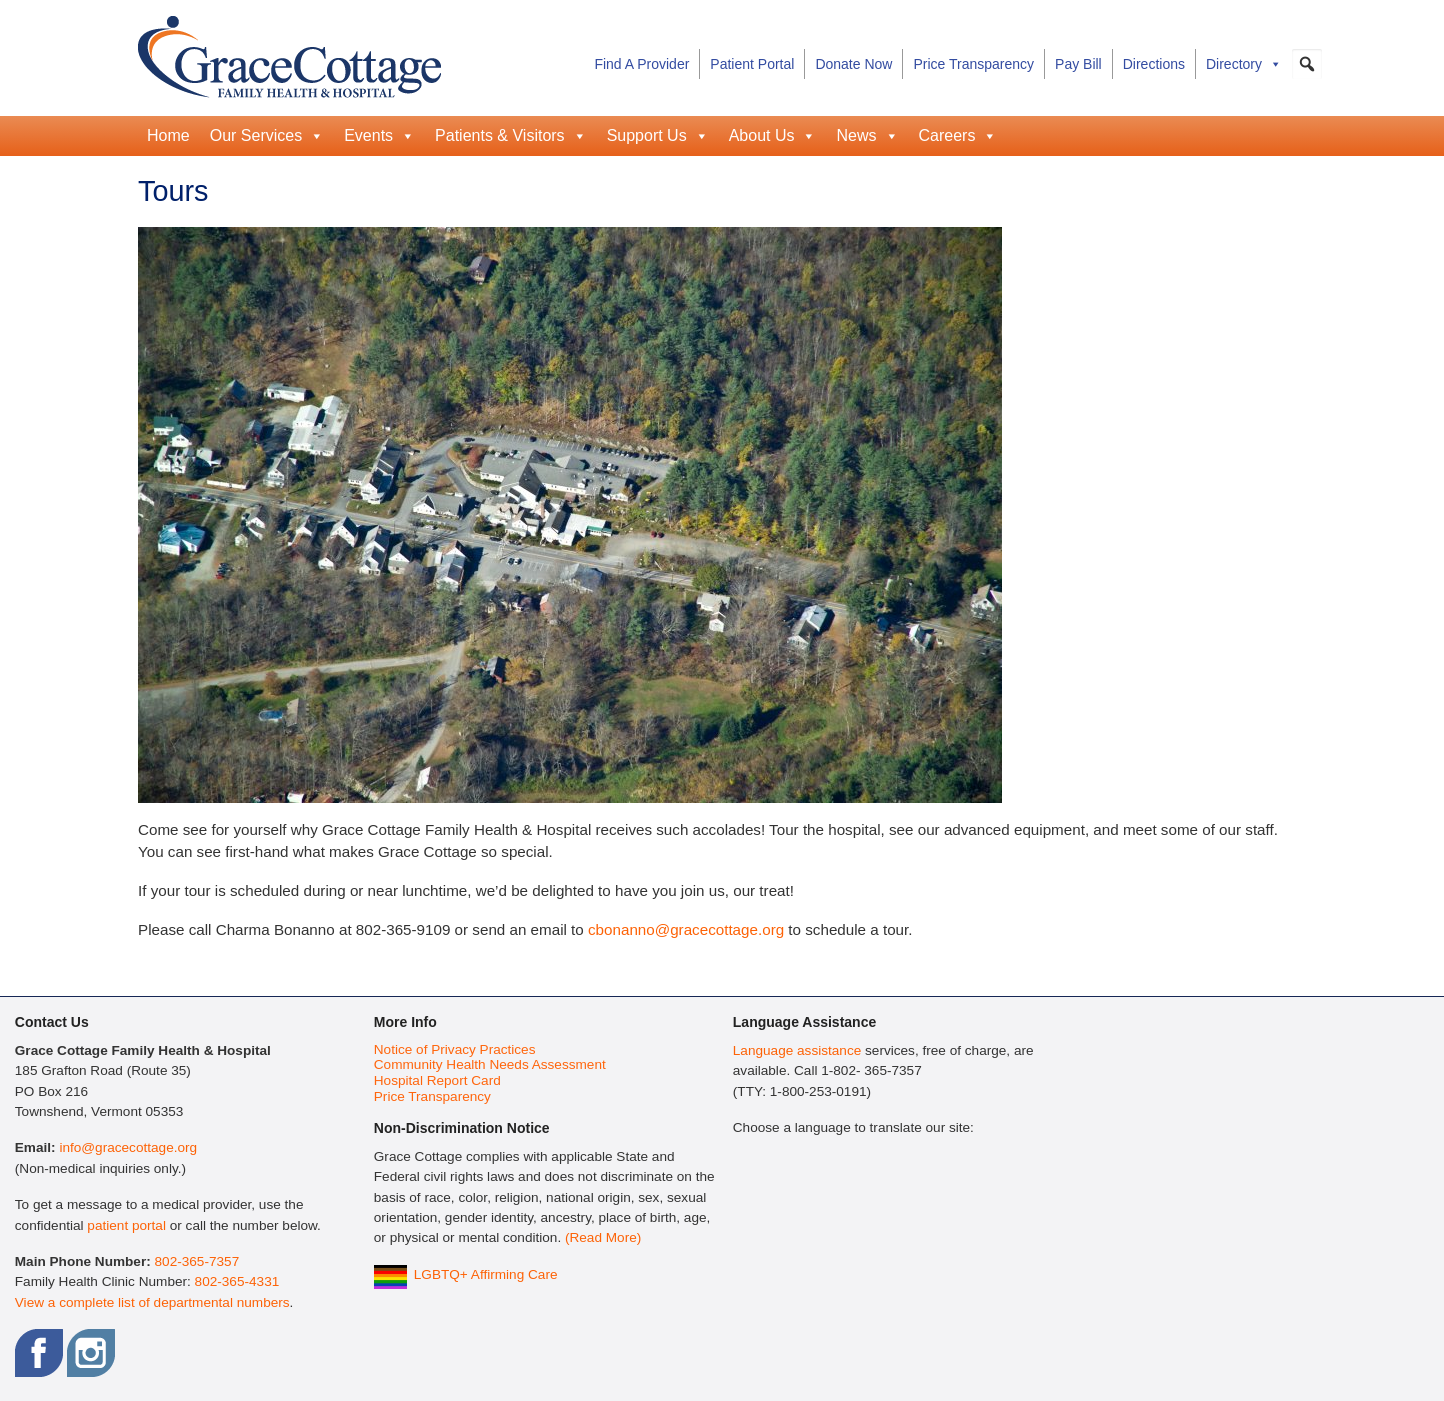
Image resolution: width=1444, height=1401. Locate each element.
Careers (958, 136)
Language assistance (797, 1050)
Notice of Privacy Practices (455, 1049)
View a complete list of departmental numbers (152, 1302)
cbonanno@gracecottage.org (686, 929)
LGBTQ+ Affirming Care (486, 1274)
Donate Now (853, 64)
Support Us (658, 136)
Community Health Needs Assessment (490, 1064)
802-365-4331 (237, 1281)
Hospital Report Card (437, 1080)
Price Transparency (973, 64)
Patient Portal (752, 64)
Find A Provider (641, 64)
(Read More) (603, 1237)
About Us (773, 136)
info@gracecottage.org (128, 1147)
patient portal (126, 1225)
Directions (1154, 64)
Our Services (267, 136)
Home (168, 135)
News (867, 136)
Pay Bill (1078, 64)
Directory (1244, 64)
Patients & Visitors (511, 136)
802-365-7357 (197, 1261)
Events (379, 136)
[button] (1307, 64)
